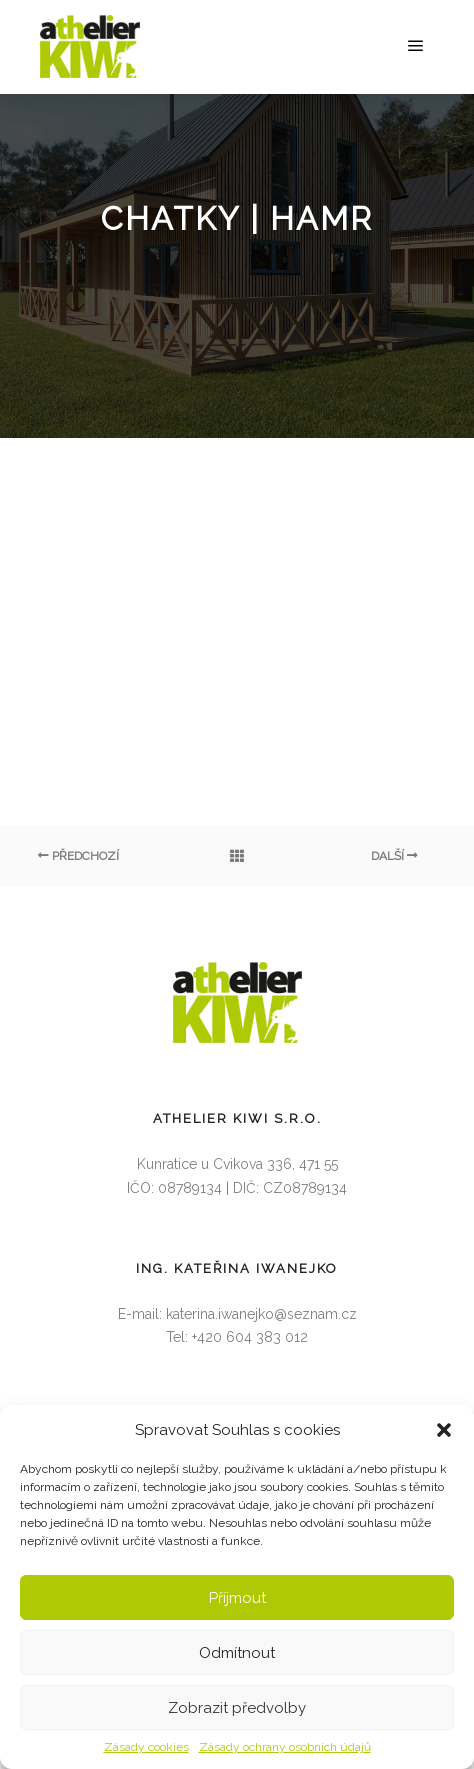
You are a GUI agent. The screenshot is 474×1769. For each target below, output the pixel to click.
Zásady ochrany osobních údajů (285, 1747)
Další (394, 856)
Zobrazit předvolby (237, 1708)
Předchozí (78, 856)
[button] (444, 1430)
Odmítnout (237, 1653)
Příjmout (237, 1598)
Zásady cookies (146, 1747)
